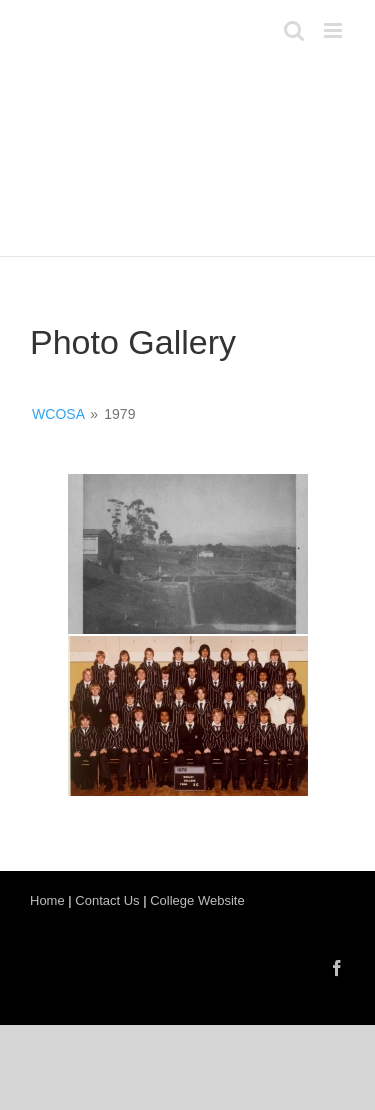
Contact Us (107, 900)
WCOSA (58, 414)
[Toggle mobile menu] (334, 30)
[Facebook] (337, 968)
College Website (197, 900)
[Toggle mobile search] (294, 30)
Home (47, 900)
